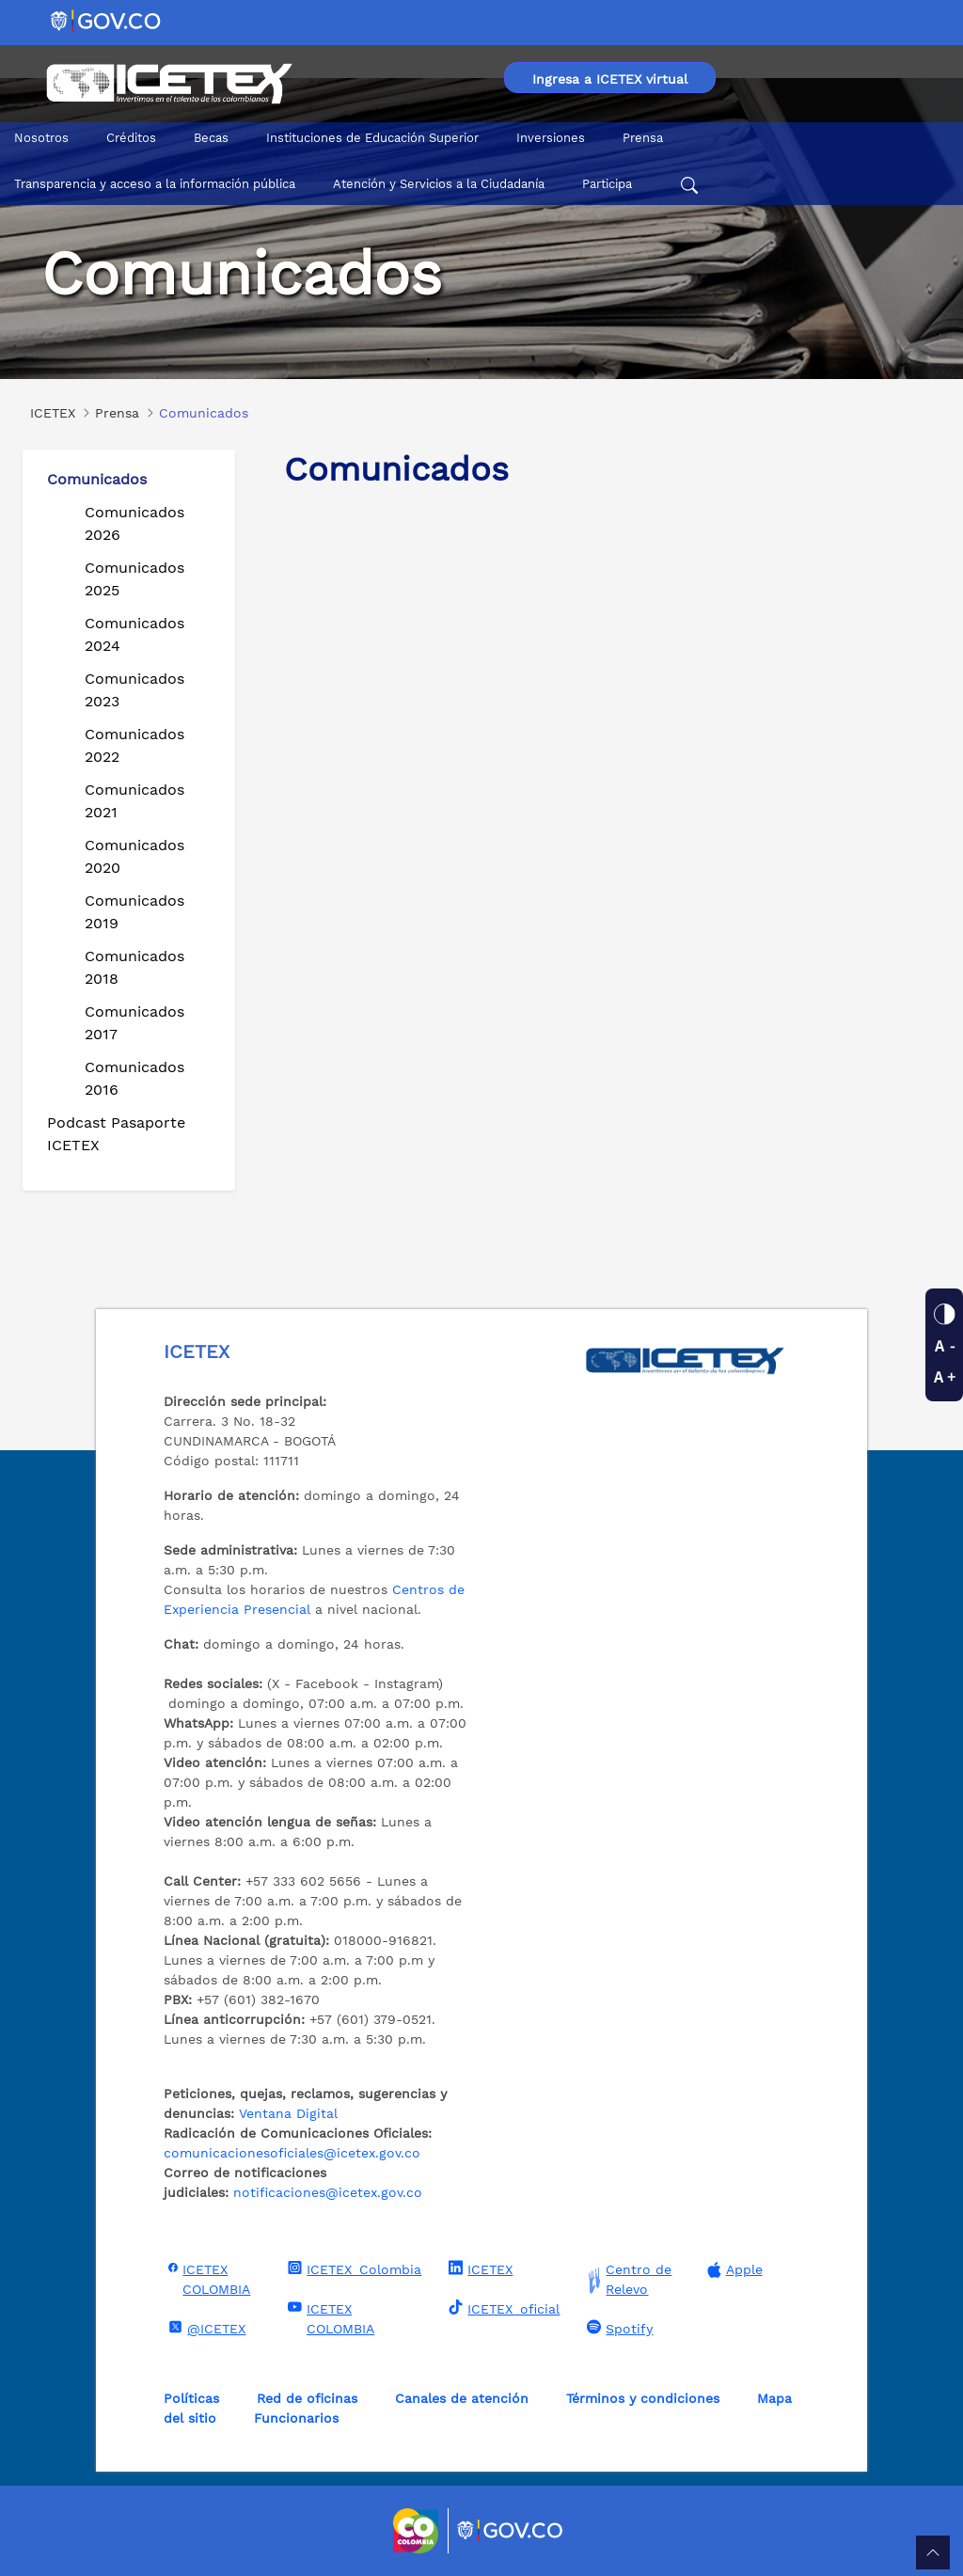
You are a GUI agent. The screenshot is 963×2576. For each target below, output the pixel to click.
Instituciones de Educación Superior (372, 138)
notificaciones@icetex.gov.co (327, 2192)
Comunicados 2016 (134, 1078)
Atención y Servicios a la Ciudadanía (439, 184)
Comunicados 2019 (134, 912)
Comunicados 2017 (134, 1023)
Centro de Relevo (626, 2279)
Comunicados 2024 (134, 634)
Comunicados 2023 (134, 690)
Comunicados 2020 (134, 856)
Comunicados (97, 479)
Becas (211, 138)
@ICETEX (204, 2327)
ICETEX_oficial (502, 2307)
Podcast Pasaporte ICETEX (116, 1134)
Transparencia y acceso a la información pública (154, 184)
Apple (733, 2270)
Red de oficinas (307, 2398)
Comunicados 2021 (134, 801)
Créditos (131, 138)
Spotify (617, 2327)
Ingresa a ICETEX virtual (609, 79)
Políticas (191, 2398)
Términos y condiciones (642, 2398)
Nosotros (41, 138)
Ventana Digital (288, 2113)
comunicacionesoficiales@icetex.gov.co (292, 2152)
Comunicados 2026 (134, 523)
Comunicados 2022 (134, 745)
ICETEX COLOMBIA (207, 2278)
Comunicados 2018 (134, 967)
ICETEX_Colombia (352, 2268)
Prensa (643, 138)
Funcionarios (296, 2418)
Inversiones (550, 138)
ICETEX (478, 2268)
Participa (607, 184)
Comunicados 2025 (134, 579)
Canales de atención (462, 2398)
